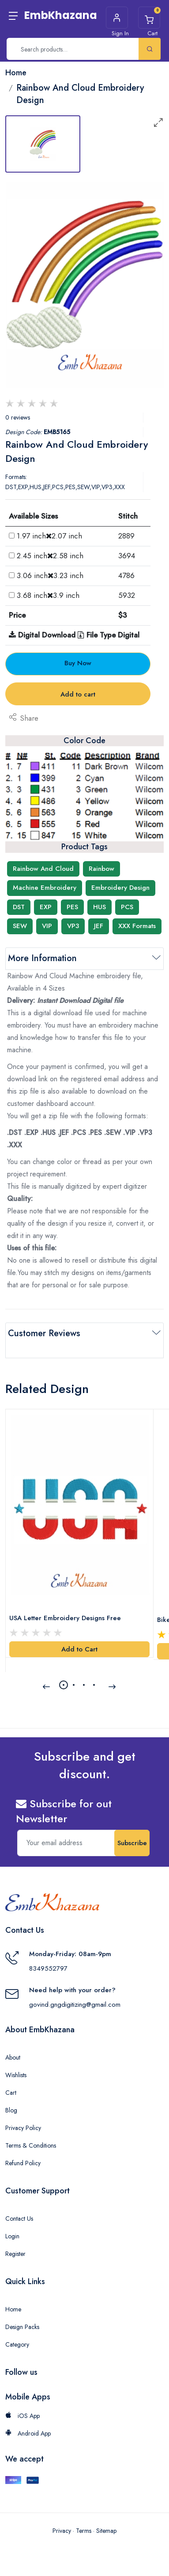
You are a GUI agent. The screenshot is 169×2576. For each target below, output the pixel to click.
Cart (10, 2092)
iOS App (22, 2415)
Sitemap (106, 2530)
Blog (11, 2110)
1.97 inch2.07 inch (49, 536)
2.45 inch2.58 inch (50, 555)
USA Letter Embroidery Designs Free (65, 1618)
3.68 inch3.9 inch (48, 595)
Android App (28, 2433)
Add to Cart (79, 1649)
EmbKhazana (60, 15)
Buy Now (77, 663)
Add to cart (77, 694)
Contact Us (19, 2218)
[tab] (42, 144)
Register (15, 2253)
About (12, 2057)
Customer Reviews (44, 1333)
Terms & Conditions (30, 2145)
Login (12, 2236)
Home (13, 2309)
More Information (42, 958)
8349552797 (48, 1968)
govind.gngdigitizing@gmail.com (74, 2004)
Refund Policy (23, 2163)
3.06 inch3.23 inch (50, 575)
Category (17, 2344)
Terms (83, 2530)
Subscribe (132, 1843)
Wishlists (15, 2075)
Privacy (62, 2530)
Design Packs (22, 2326)
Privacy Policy (23, 2127)
